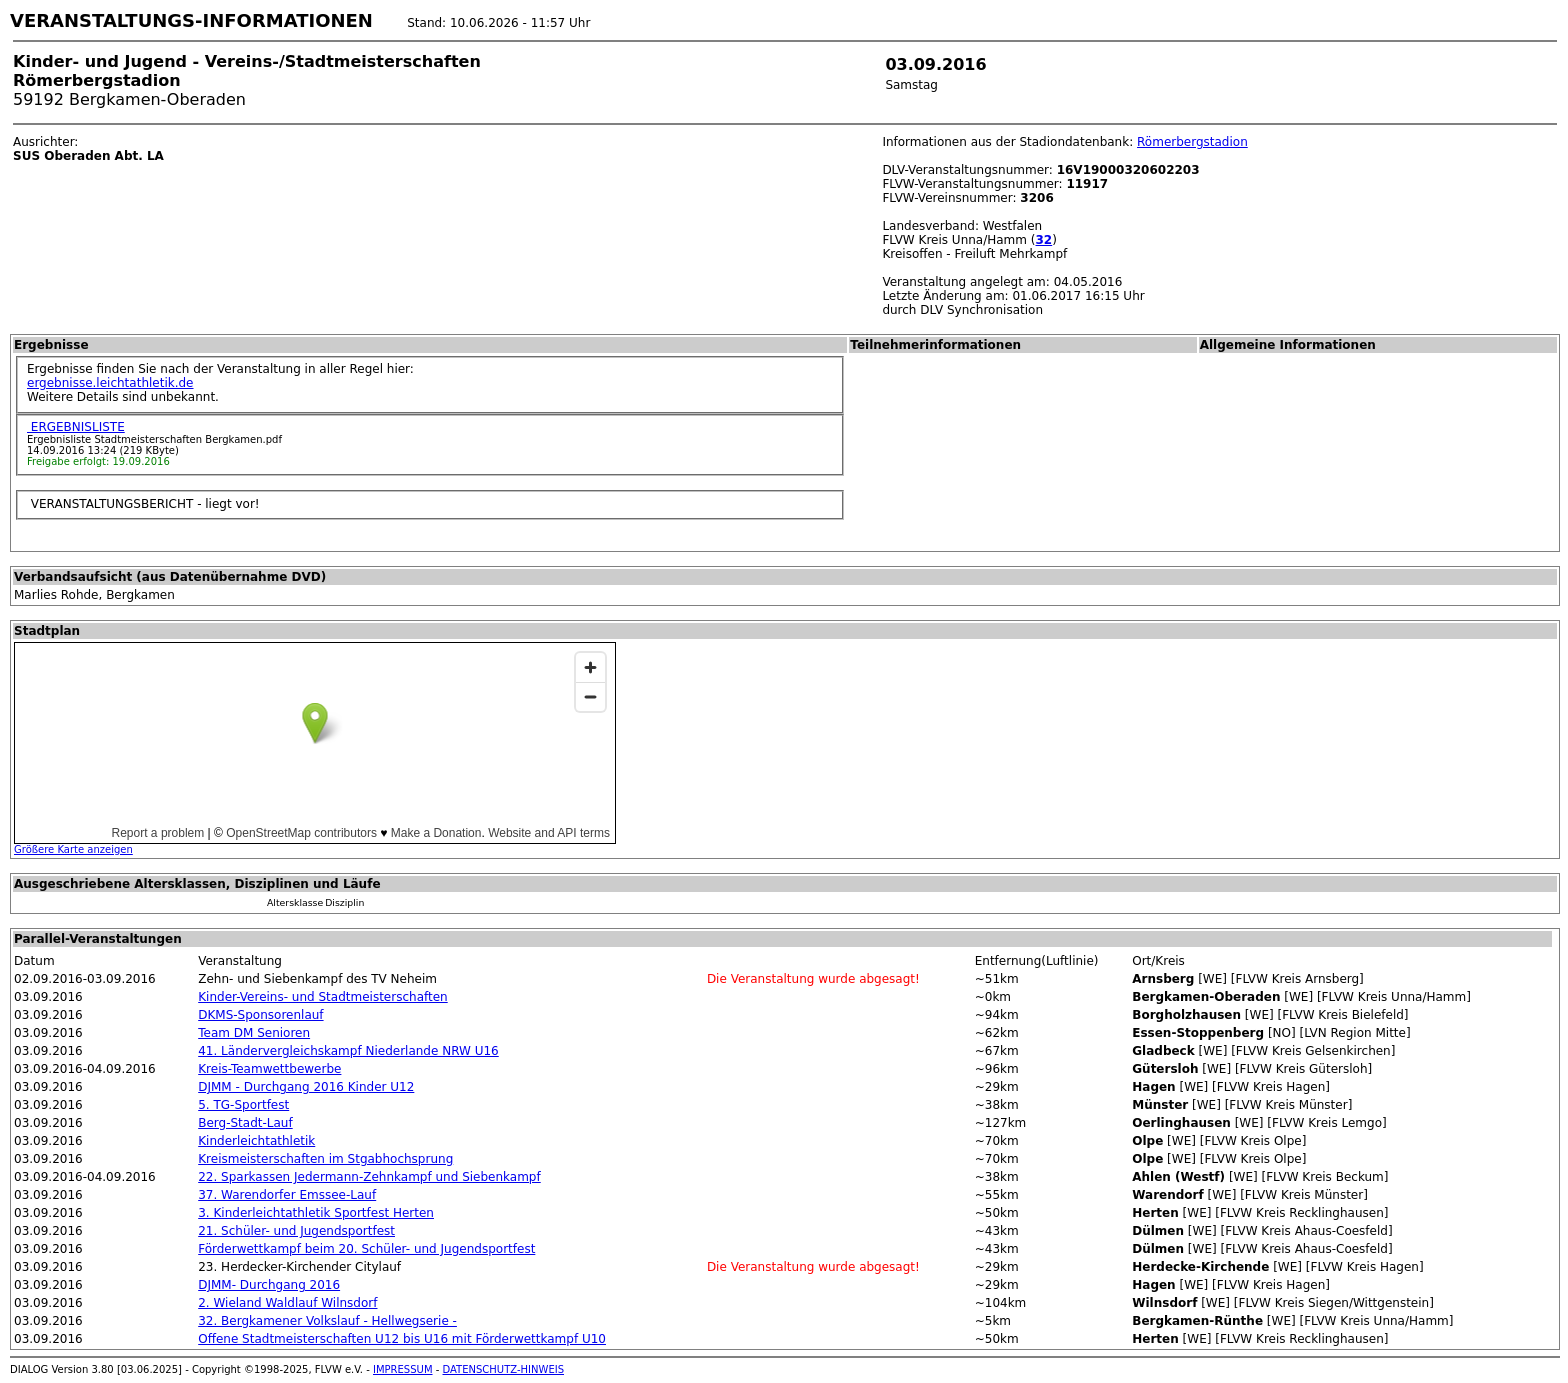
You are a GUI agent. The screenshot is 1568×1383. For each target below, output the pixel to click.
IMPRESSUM (403, 1369)
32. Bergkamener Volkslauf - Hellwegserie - (327, 1321)
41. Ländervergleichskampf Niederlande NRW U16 (348, 1051)
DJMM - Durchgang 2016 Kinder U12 (306, 1087)
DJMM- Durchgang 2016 (269, 1285)
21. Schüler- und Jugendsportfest (296, 1231)
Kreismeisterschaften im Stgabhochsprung (325, 1159)
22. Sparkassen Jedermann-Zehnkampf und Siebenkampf (369, 1177)
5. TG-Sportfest (243, 1105)
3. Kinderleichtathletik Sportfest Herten (316, 1213)
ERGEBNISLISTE (76, 427)
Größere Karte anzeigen (73, 849)
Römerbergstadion (1192, 142)
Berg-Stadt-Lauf (245, 1123)
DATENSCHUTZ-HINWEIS (504, 1369)
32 (1044, 240)
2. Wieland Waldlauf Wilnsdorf (287, 1303)
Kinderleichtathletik (256, 1141)
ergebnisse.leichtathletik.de (110, 383)
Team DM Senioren (254, 1033)
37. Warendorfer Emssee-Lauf (287, 1195)
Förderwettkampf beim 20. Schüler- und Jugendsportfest (366, 1249)
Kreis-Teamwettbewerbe (269, 1069)
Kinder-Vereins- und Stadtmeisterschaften (323, 997)
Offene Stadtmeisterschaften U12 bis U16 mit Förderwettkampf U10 (402, 1339)
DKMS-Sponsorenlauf (260, 1015)
